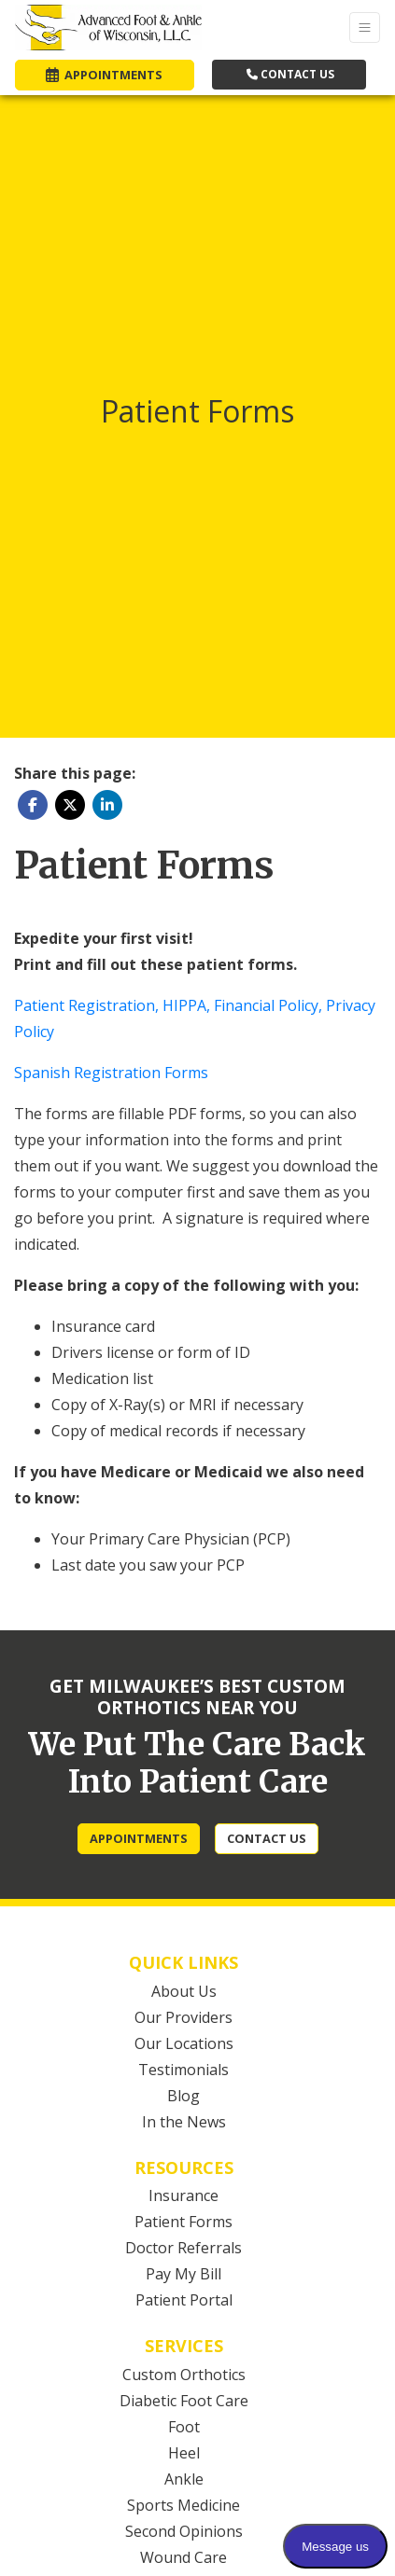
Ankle (184, 2479)
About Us (184, 1991)
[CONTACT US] (266, 1838)
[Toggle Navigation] (364, 27)
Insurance (183, 2195)
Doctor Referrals (183, 2247)
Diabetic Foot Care (184, 2400)
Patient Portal (184, 2300)
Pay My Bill (183, 2274)
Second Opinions (184, 2531)
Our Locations (183, 2043)
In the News (184, 2122)
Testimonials (183, 2069)
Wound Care (183, 2557)
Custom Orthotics (184, 2374)
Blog (183, 2095)
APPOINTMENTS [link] (104, 74)
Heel (184, 2453)
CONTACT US (290, 74)
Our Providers (183, 2017)
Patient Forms (183, 2221)
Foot (184, 2427)
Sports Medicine (183, 2505)
